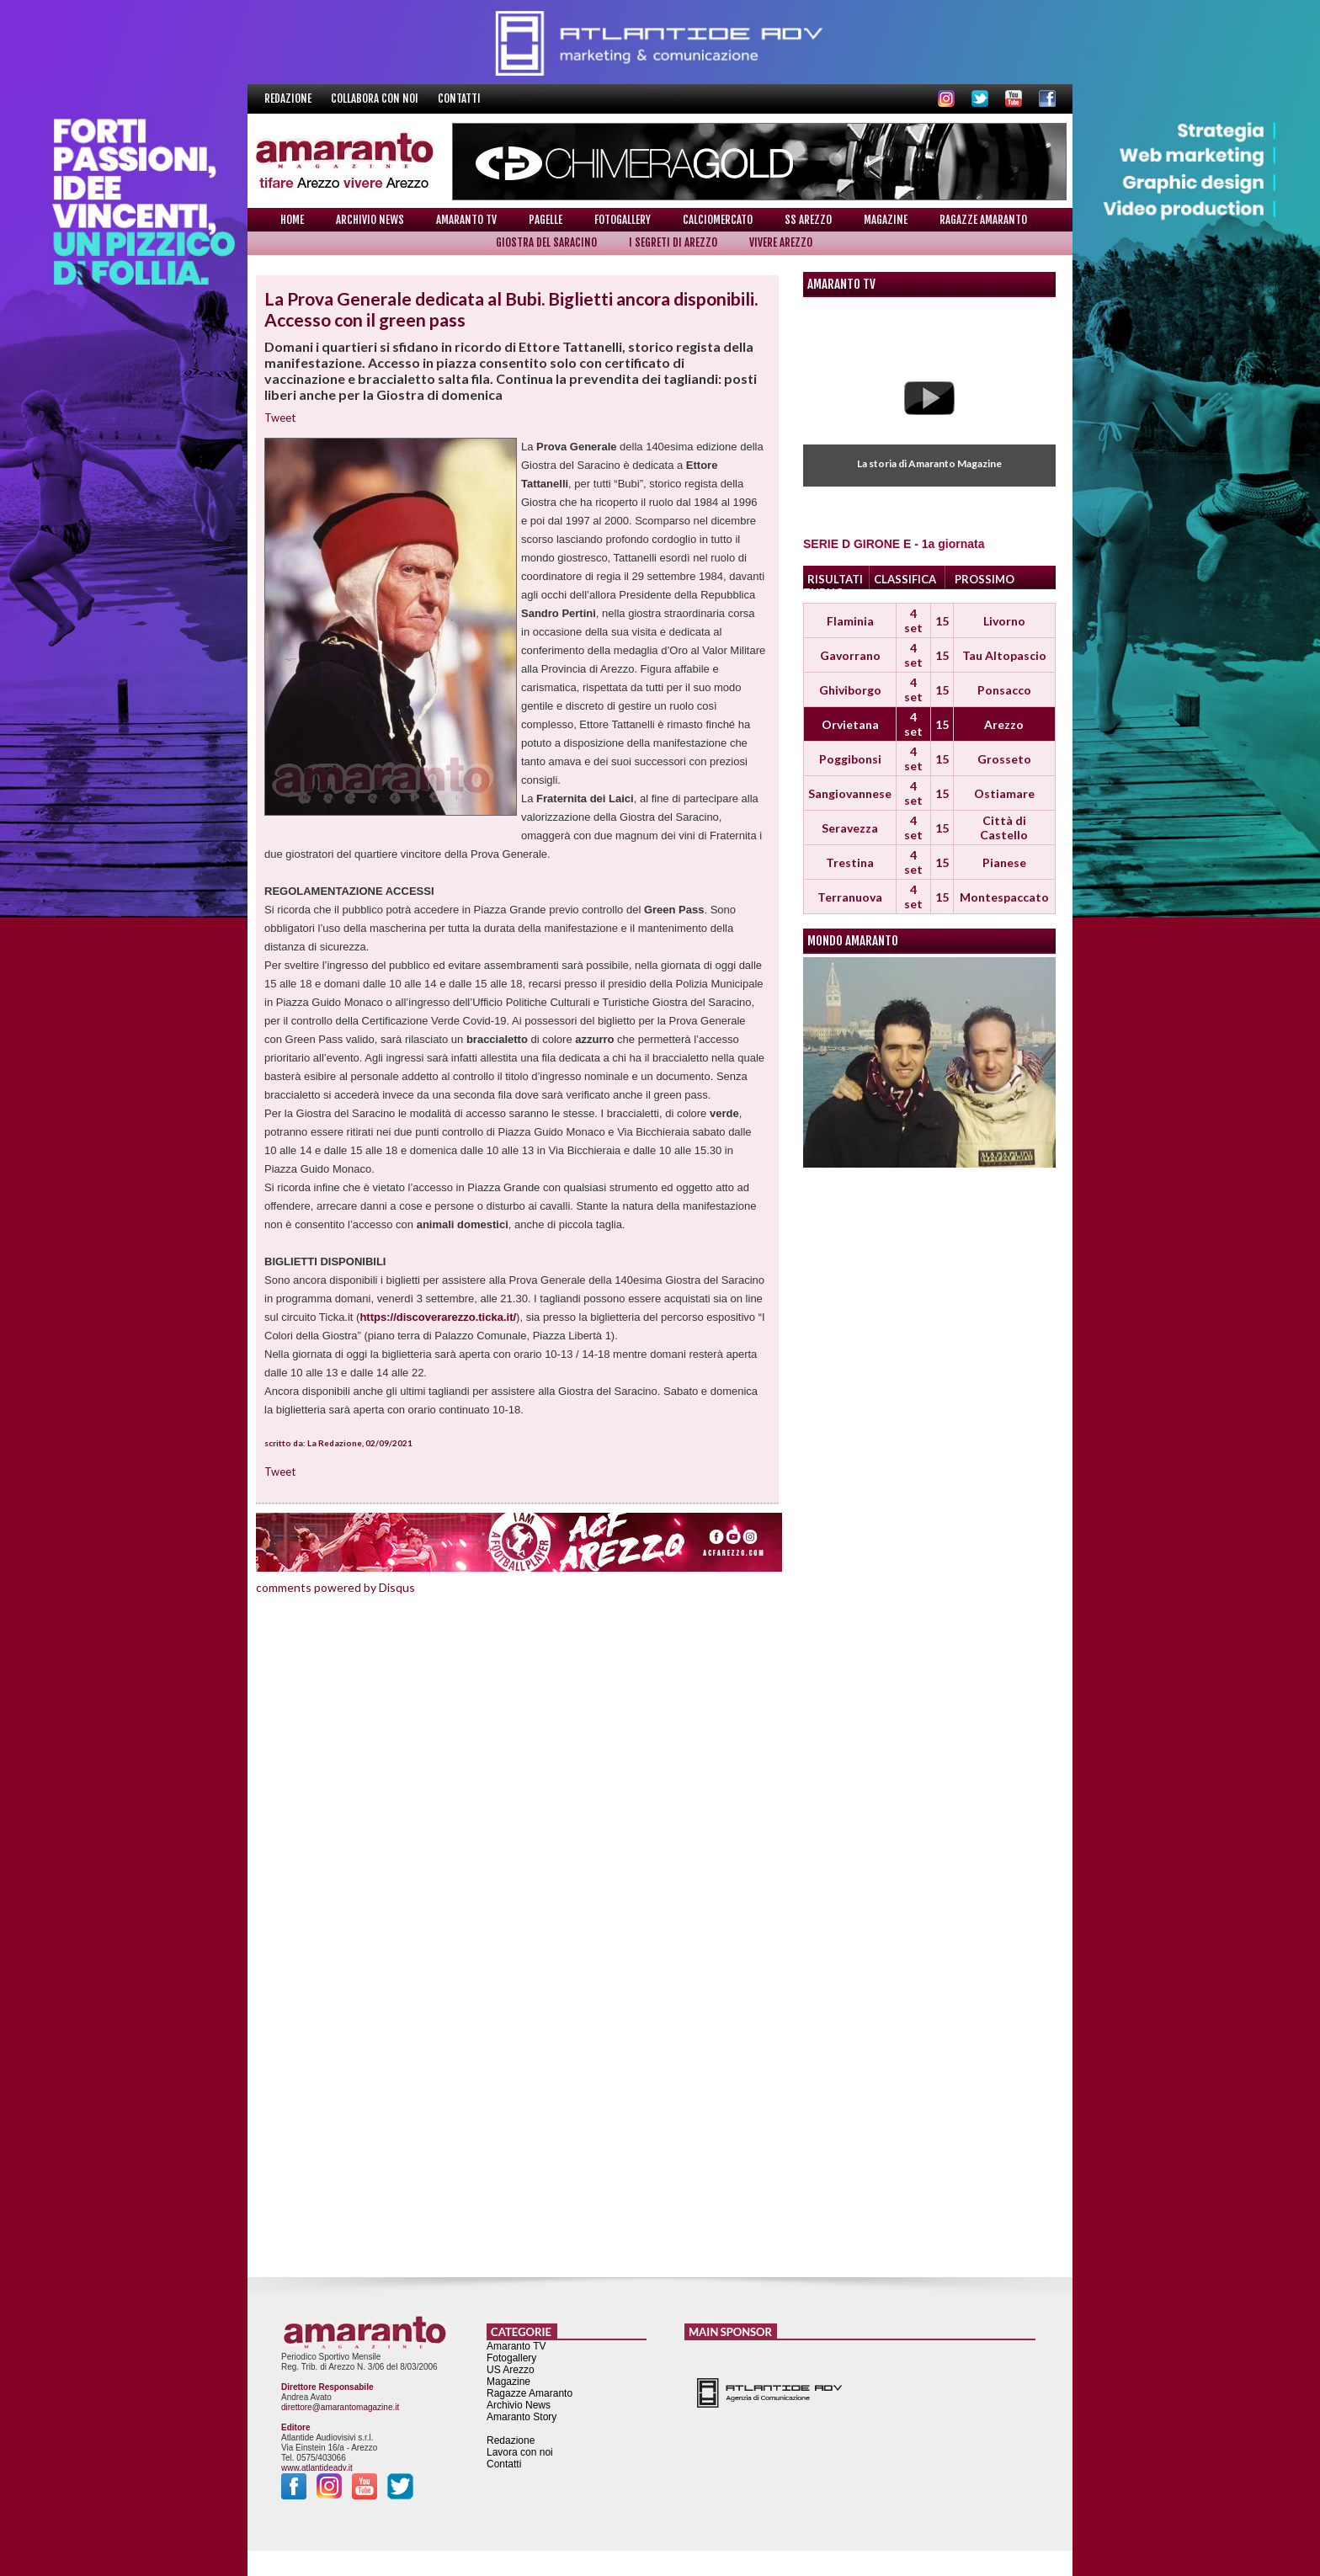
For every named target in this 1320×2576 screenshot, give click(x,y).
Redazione (289, 98)
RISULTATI (835, 579)
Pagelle (545, 219)
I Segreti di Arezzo (673, 242)
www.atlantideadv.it (317, 2467)
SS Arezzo (808, 219)
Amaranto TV (466, 219)
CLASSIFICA (905, 579)
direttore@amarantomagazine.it (340, 2407)
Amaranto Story (521, 2417)
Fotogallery (622, 219)
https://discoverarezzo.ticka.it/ (437, 1317)
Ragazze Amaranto (983, 219)
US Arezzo (511, 2370)
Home (292, 219)
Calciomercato (718, 219)
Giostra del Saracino (546, 242)
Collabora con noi (376, 98)
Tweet (279, 417)
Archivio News (370, 219)
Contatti (459, 98)
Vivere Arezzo (780, 242)
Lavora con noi (520, 2452)
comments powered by (335, 1587)
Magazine (886, 219)
